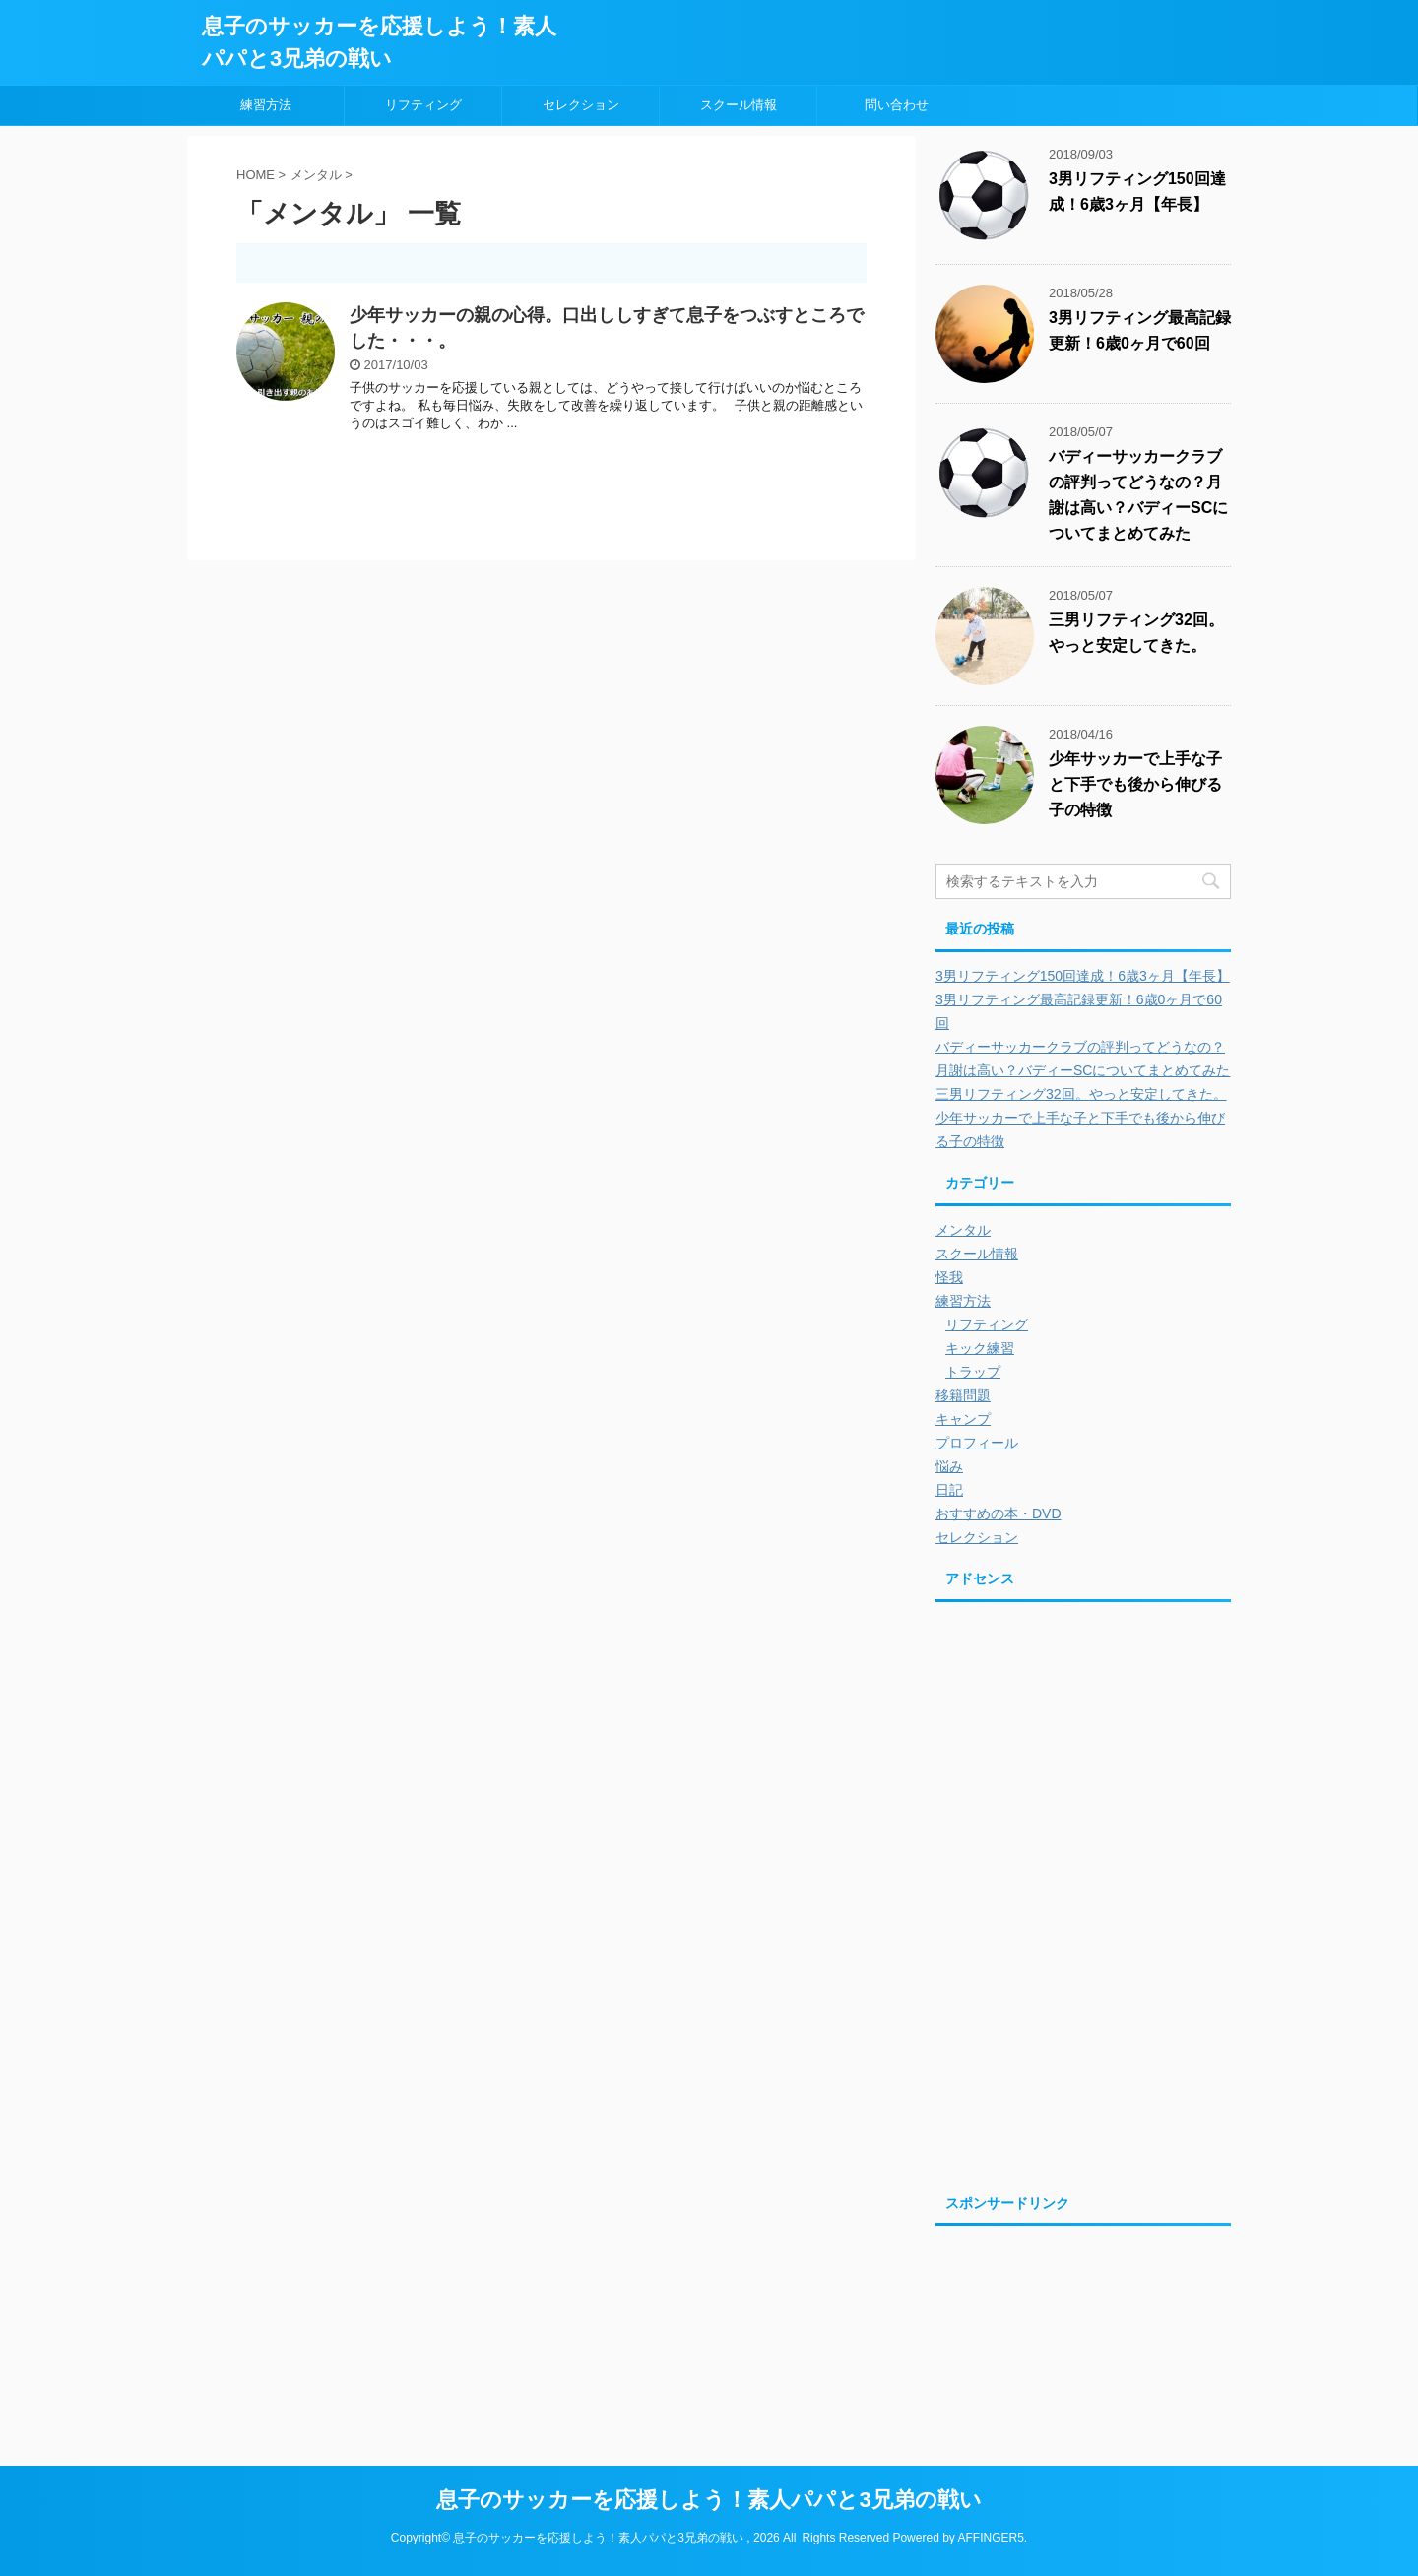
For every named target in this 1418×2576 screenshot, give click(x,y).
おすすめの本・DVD (998, 1513)
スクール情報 (738, 104)
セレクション (581, 104)
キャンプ (963, 1419)
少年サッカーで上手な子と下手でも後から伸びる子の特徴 (1135, 784)
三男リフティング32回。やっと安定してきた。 (1081, 1094)
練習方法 (265, 104)
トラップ (972, 1372)
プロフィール (976, 1442)
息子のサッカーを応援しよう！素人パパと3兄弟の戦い (708, 2499)
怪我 (949, 1277)
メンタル (963, 1230)
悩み (949, 1466)
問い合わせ (897, 104)
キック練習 (979, 1348)
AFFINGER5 (990, 2537)
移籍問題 (963, 1395)
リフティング (423, 104)
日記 (949, 1490)
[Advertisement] (1100, 1752)
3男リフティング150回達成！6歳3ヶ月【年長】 (1082, 976)
